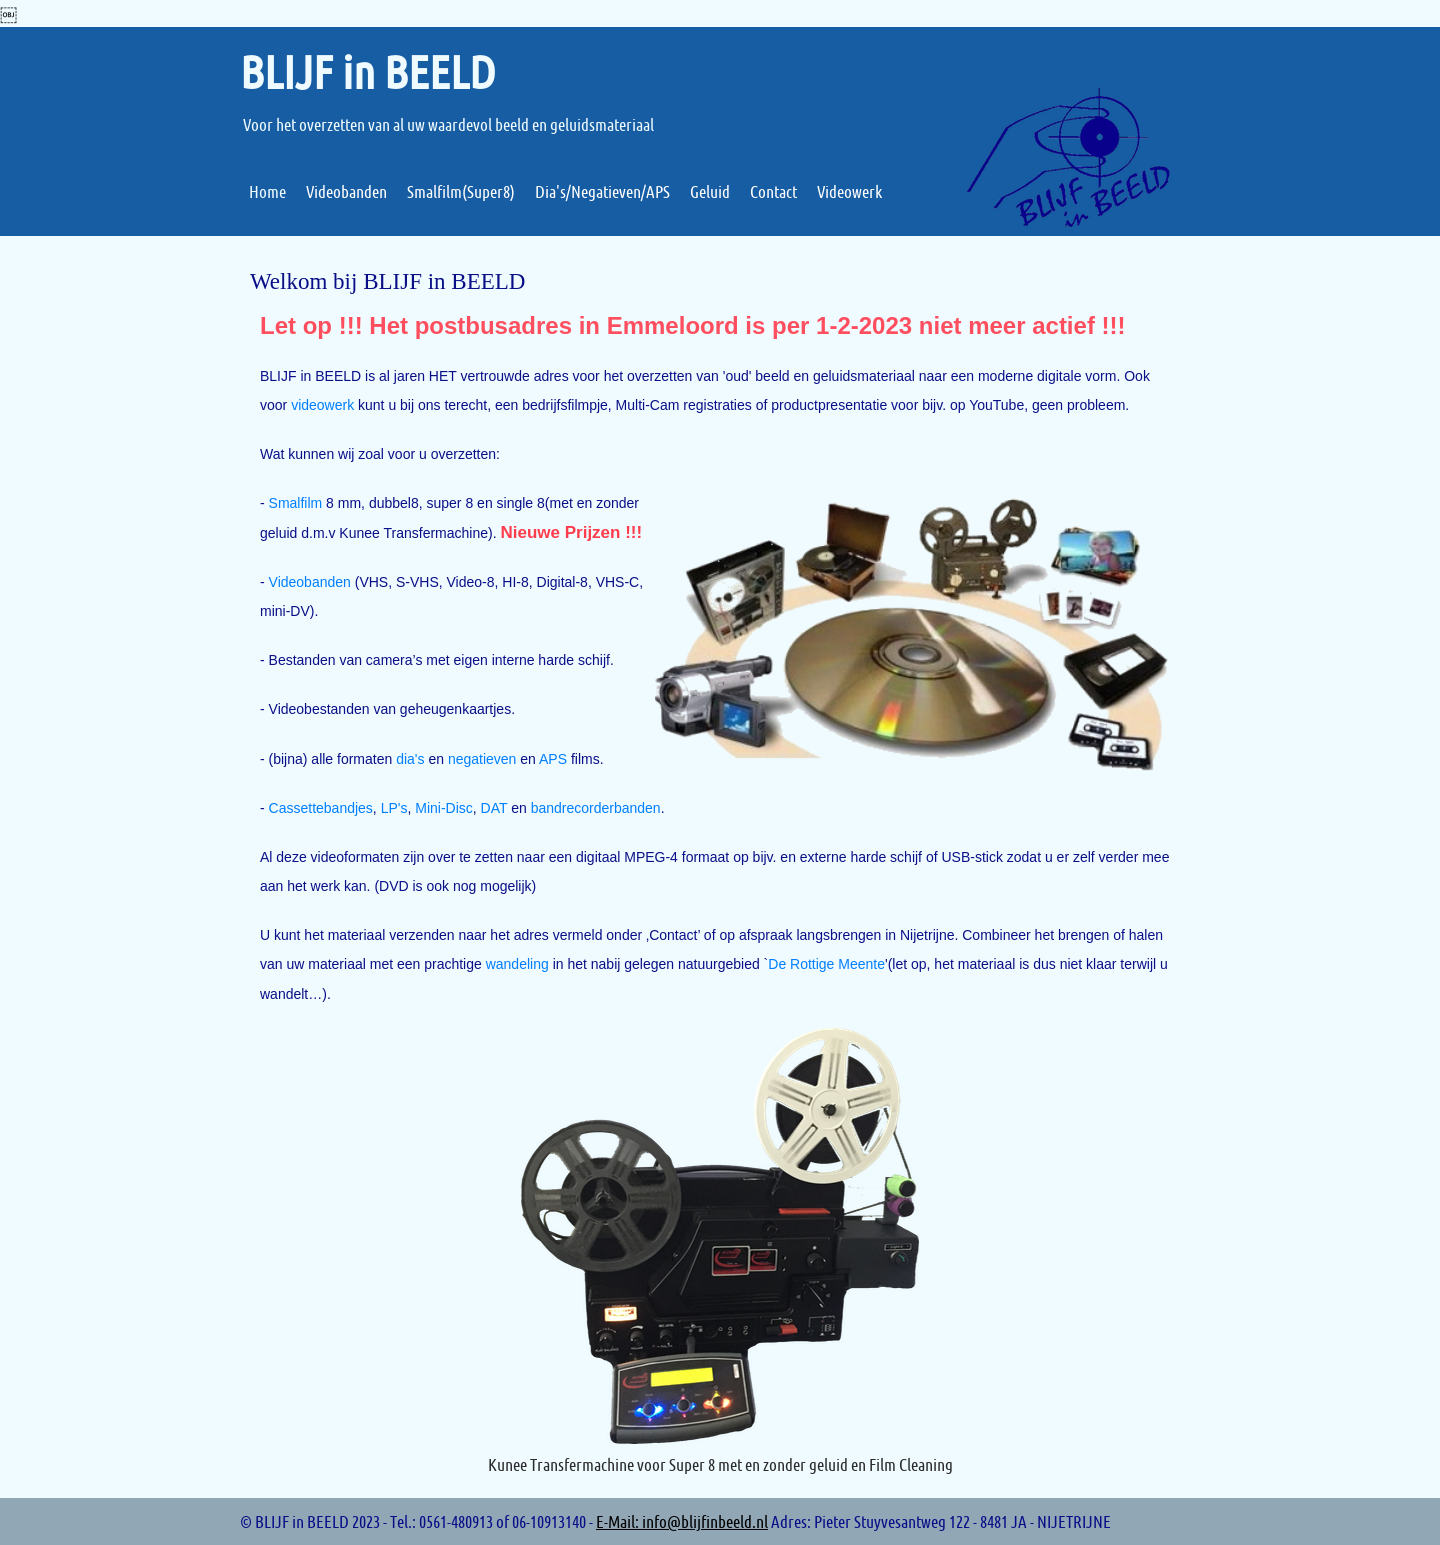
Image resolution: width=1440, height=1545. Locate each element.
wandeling (517, 964)
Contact (673, 935)
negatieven (482, 759)
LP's (394, 808)
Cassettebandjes (321, 808)
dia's (410, 759)
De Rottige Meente (826, 964)
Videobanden (310, 582)
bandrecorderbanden (596, 808)
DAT (494, 808)
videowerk (322, 405)
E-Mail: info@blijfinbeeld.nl (682, 1521)
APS (553, 759)
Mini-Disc (444, 808)
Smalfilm (296, 503)
